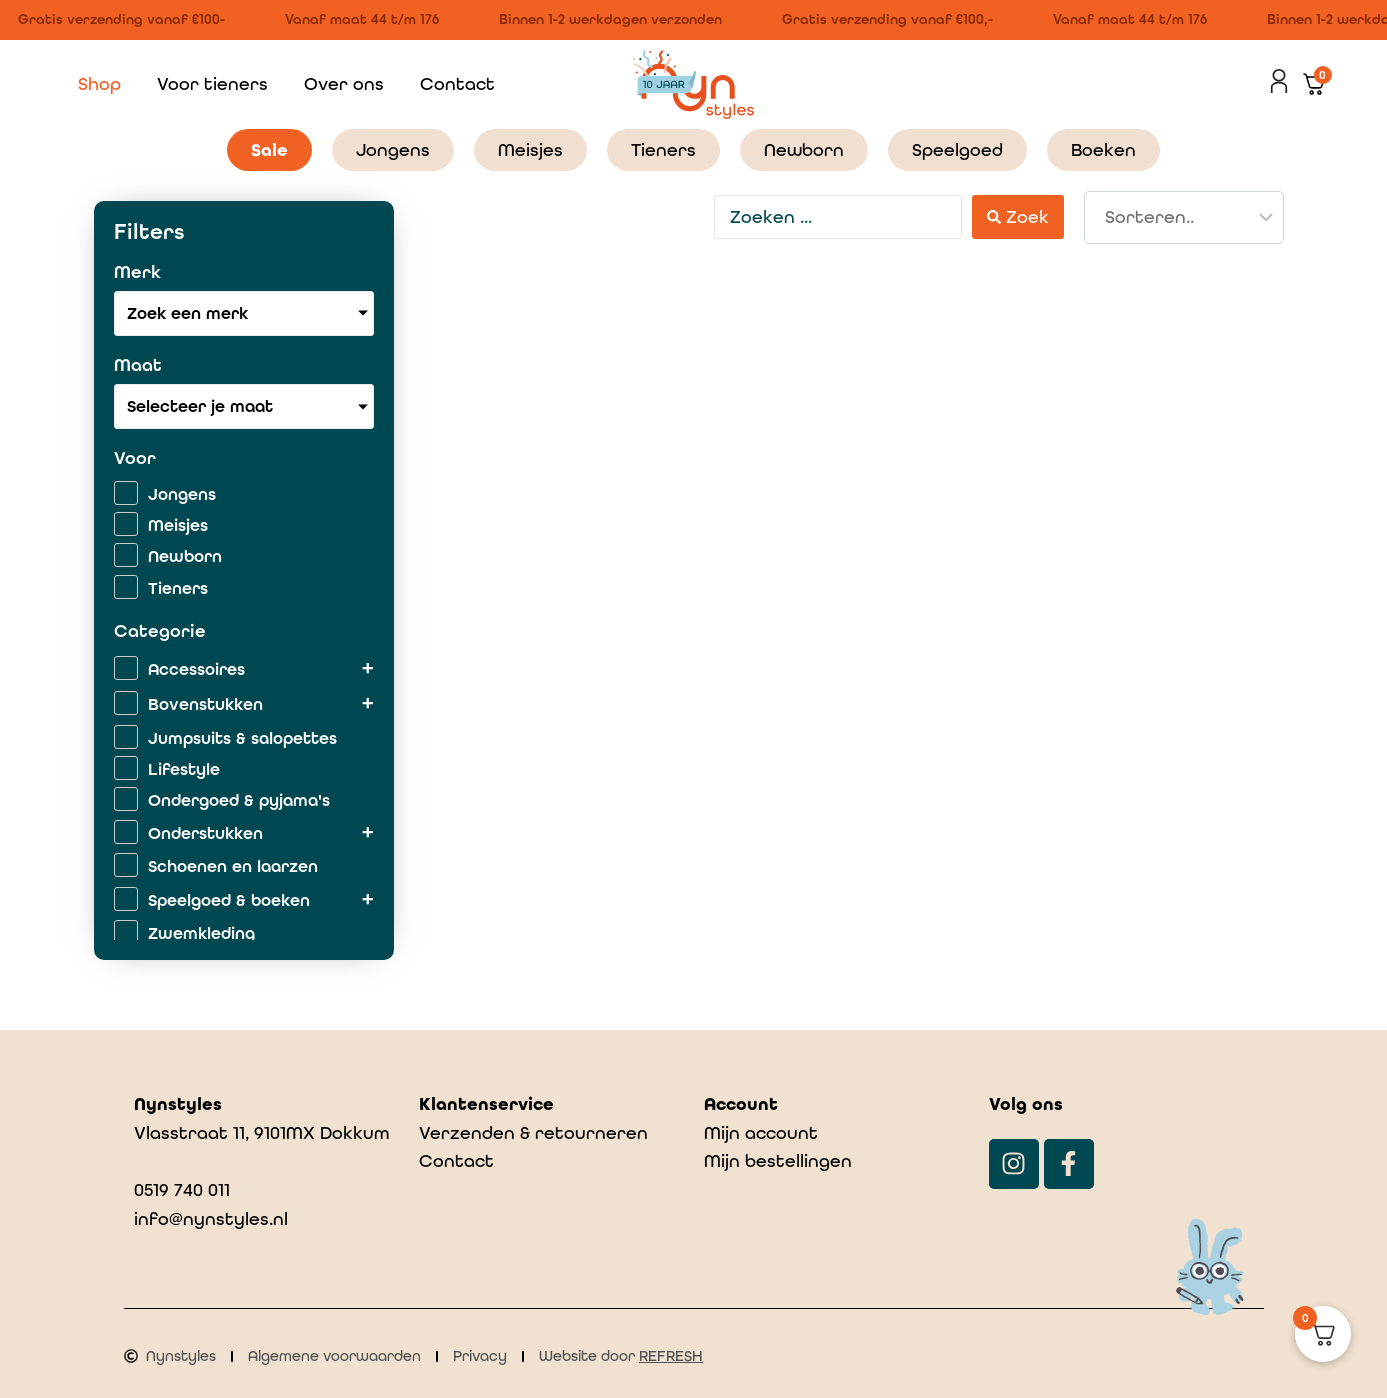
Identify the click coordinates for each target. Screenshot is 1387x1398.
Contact (457, 83)
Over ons (344, 83)
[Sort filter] (1184, 217)
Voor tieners (212, 83)
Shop (99, 83)
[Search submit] (1018, 216)
